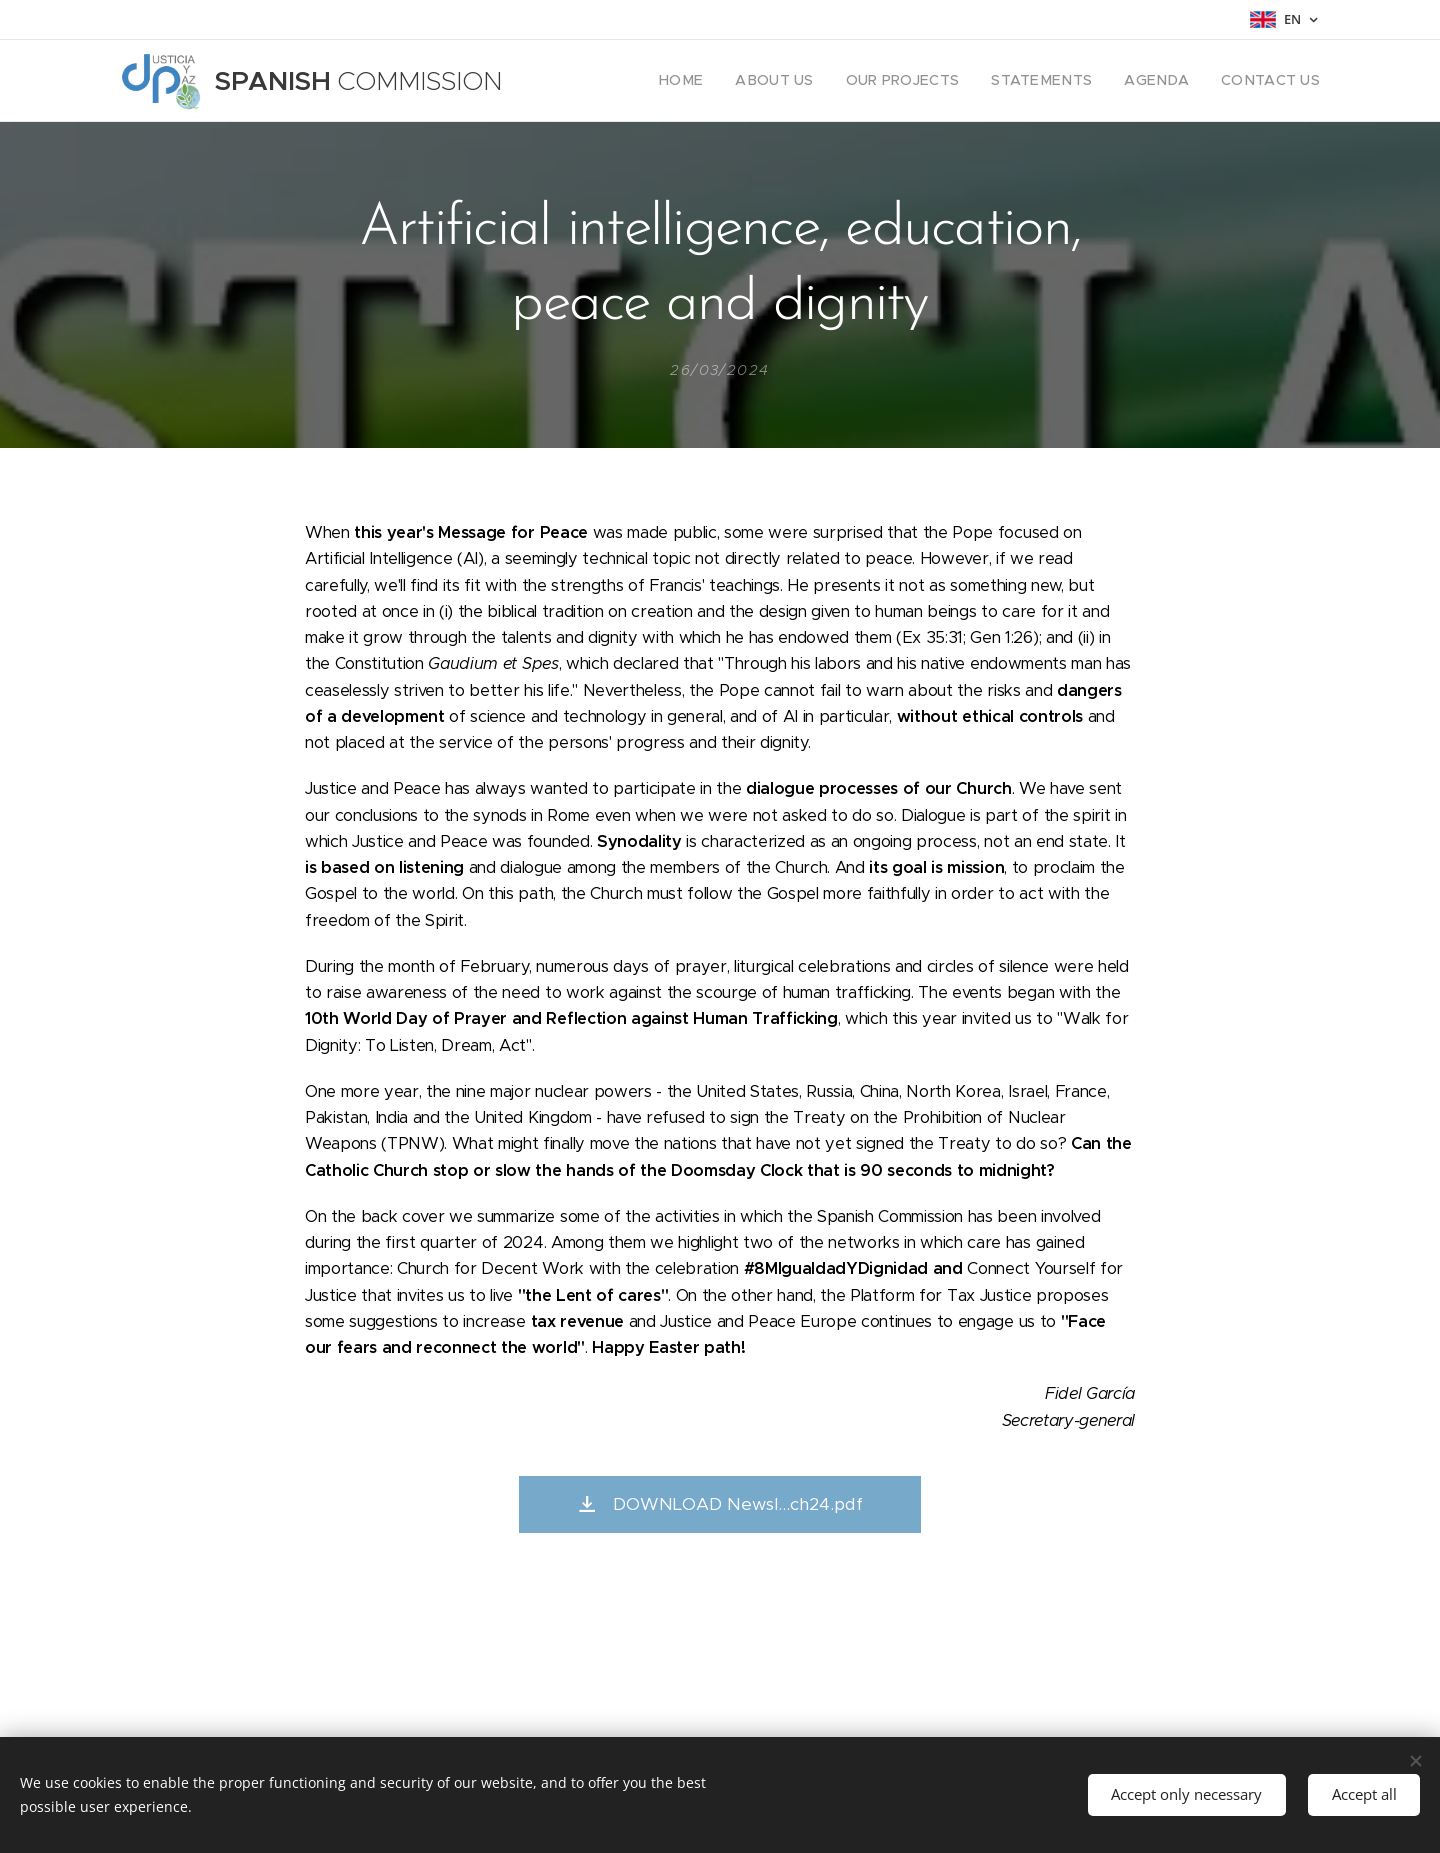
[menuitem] (729, 81)
